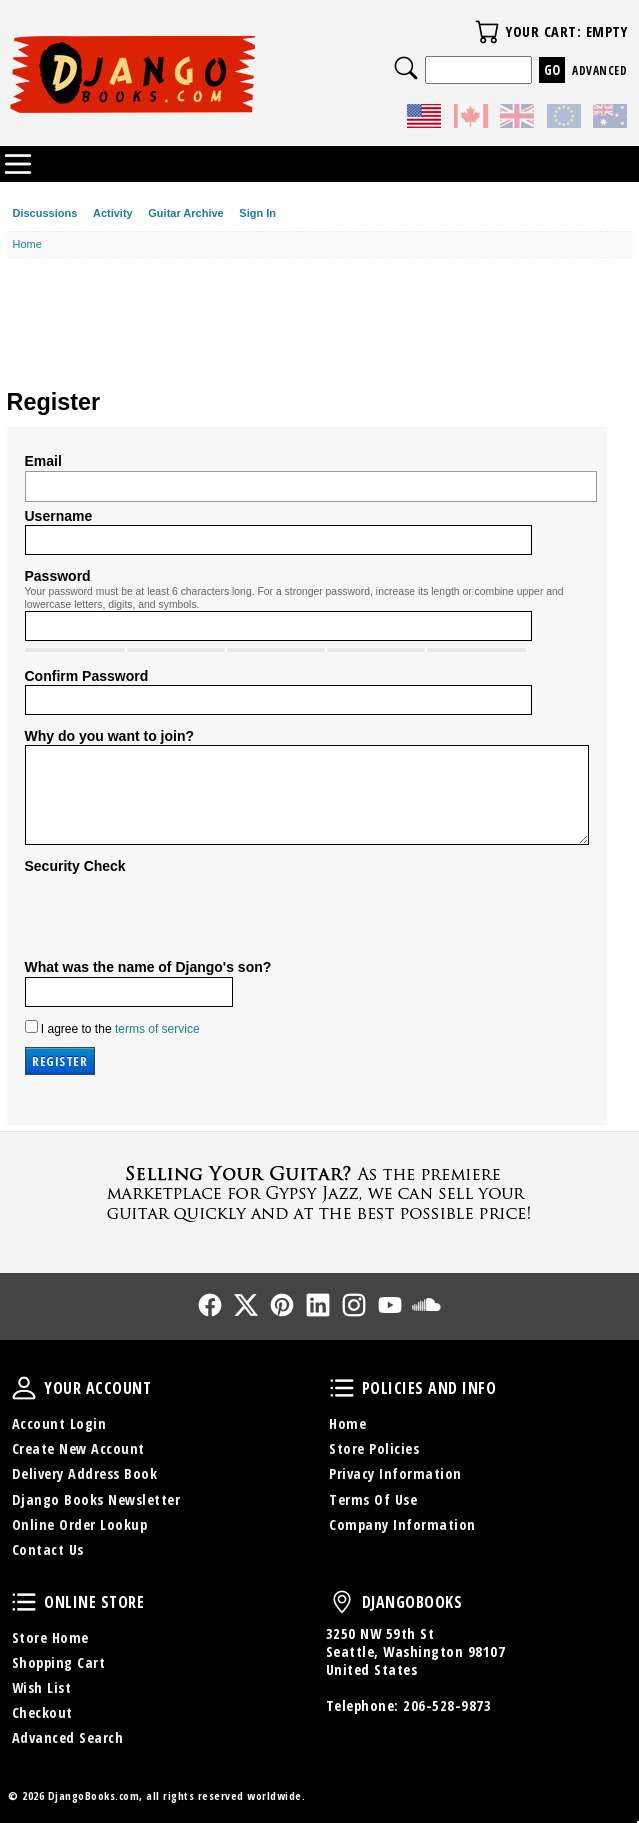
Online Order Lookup (80, 1524)
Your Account (24, 1388)
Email (43, 461)
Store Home (50, 1637)
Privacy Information (395, 1473)
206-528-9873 (447, 1705)
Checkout (42, 1712)
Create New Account (78, 1448)
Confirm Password (87, 676)
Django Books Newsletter (96, 1499)
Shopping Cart (59, 1662)
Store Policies (374, 1448)
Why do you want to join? (110, 736)
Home (347, 1423)
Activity (113, 213)
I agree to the (112, 1028)
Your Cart (487, 32)
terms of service (157, 1029)
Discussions (45, 213)
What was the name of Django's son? (148, 967)
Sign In (257, 213)
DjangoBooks (342, 1602)
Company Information (402, 1524)
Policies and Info (342, 1388)
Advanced (599, 70)
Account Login (59, 1423)
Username (59, 516)
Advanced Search (68, 1737)
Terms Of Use (373, 1499)
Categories (18, 164)
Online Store (24, 1602)
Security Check (75, 866)
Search (406, 68)
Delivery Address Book (85, 1473)
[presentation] (177, 914)
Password (58, 576)
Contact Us (48, 1549)
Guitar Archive (185, 213)
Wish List (42, 1687)
